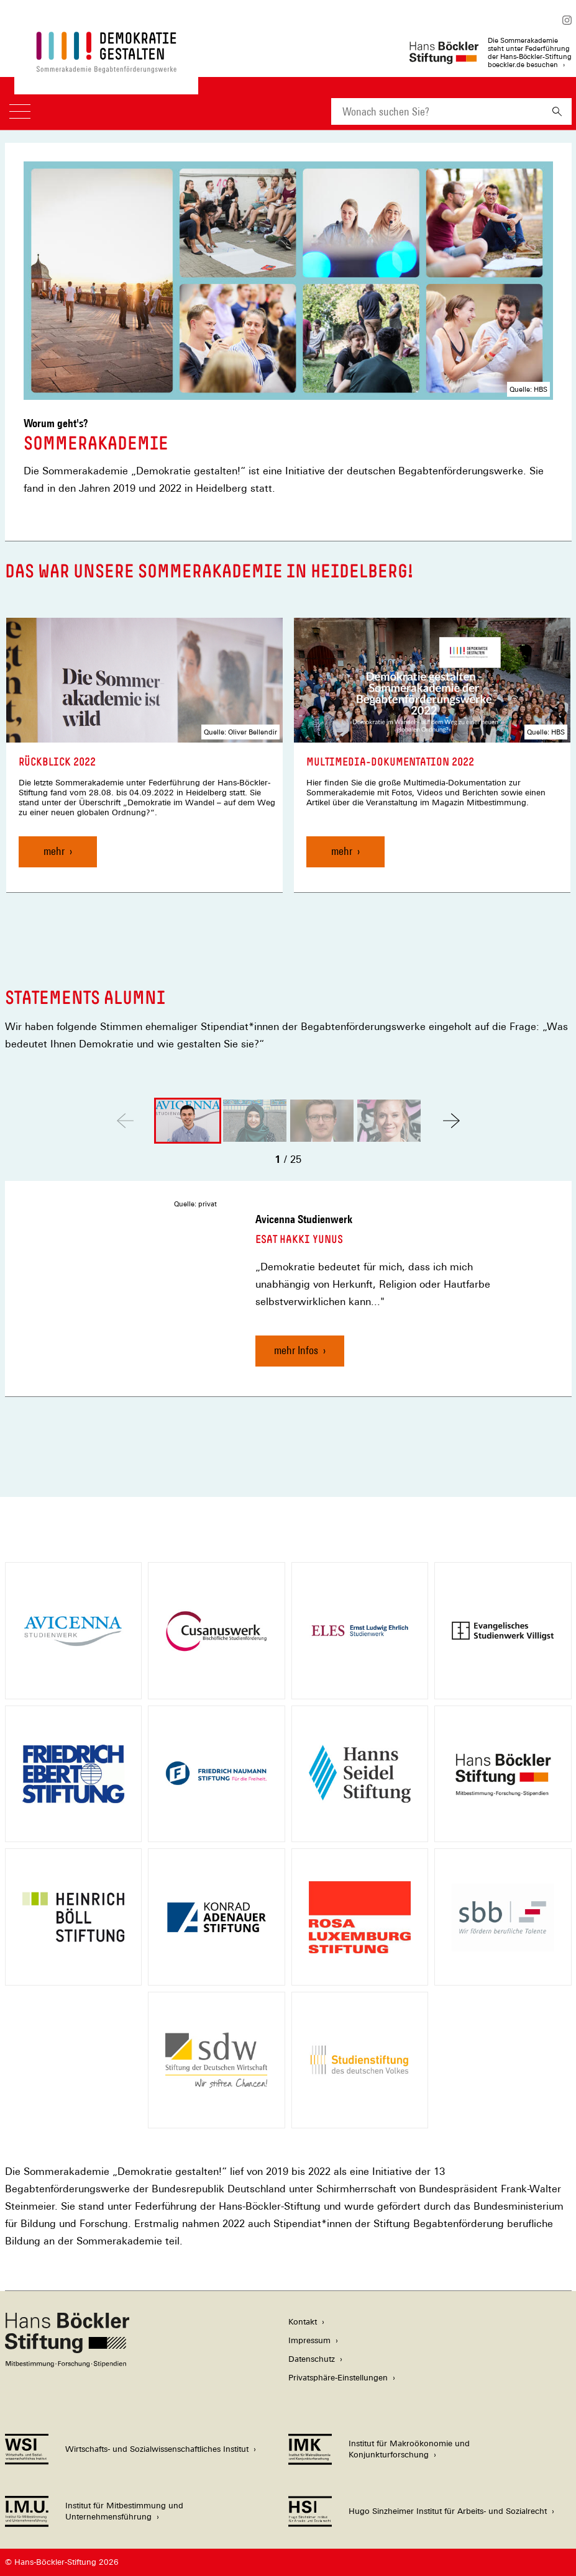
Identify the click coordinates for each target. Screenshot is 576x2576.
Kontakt (302, 2321)
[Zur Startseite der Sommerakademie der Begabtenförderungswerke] (106, 66)
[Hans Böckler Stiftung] (67, 2364)
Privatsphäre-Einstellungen (338, 2377)
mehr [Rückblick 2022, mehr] (54, 850)
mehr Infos (296, 1350)
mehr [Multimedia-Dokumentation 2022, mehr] (341, 850)
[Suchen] (557, 111)
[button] (451, 1120)
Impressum (309, 2340)
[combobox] (436, 111)
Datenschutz (311, 2359)
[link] (144, 755)
